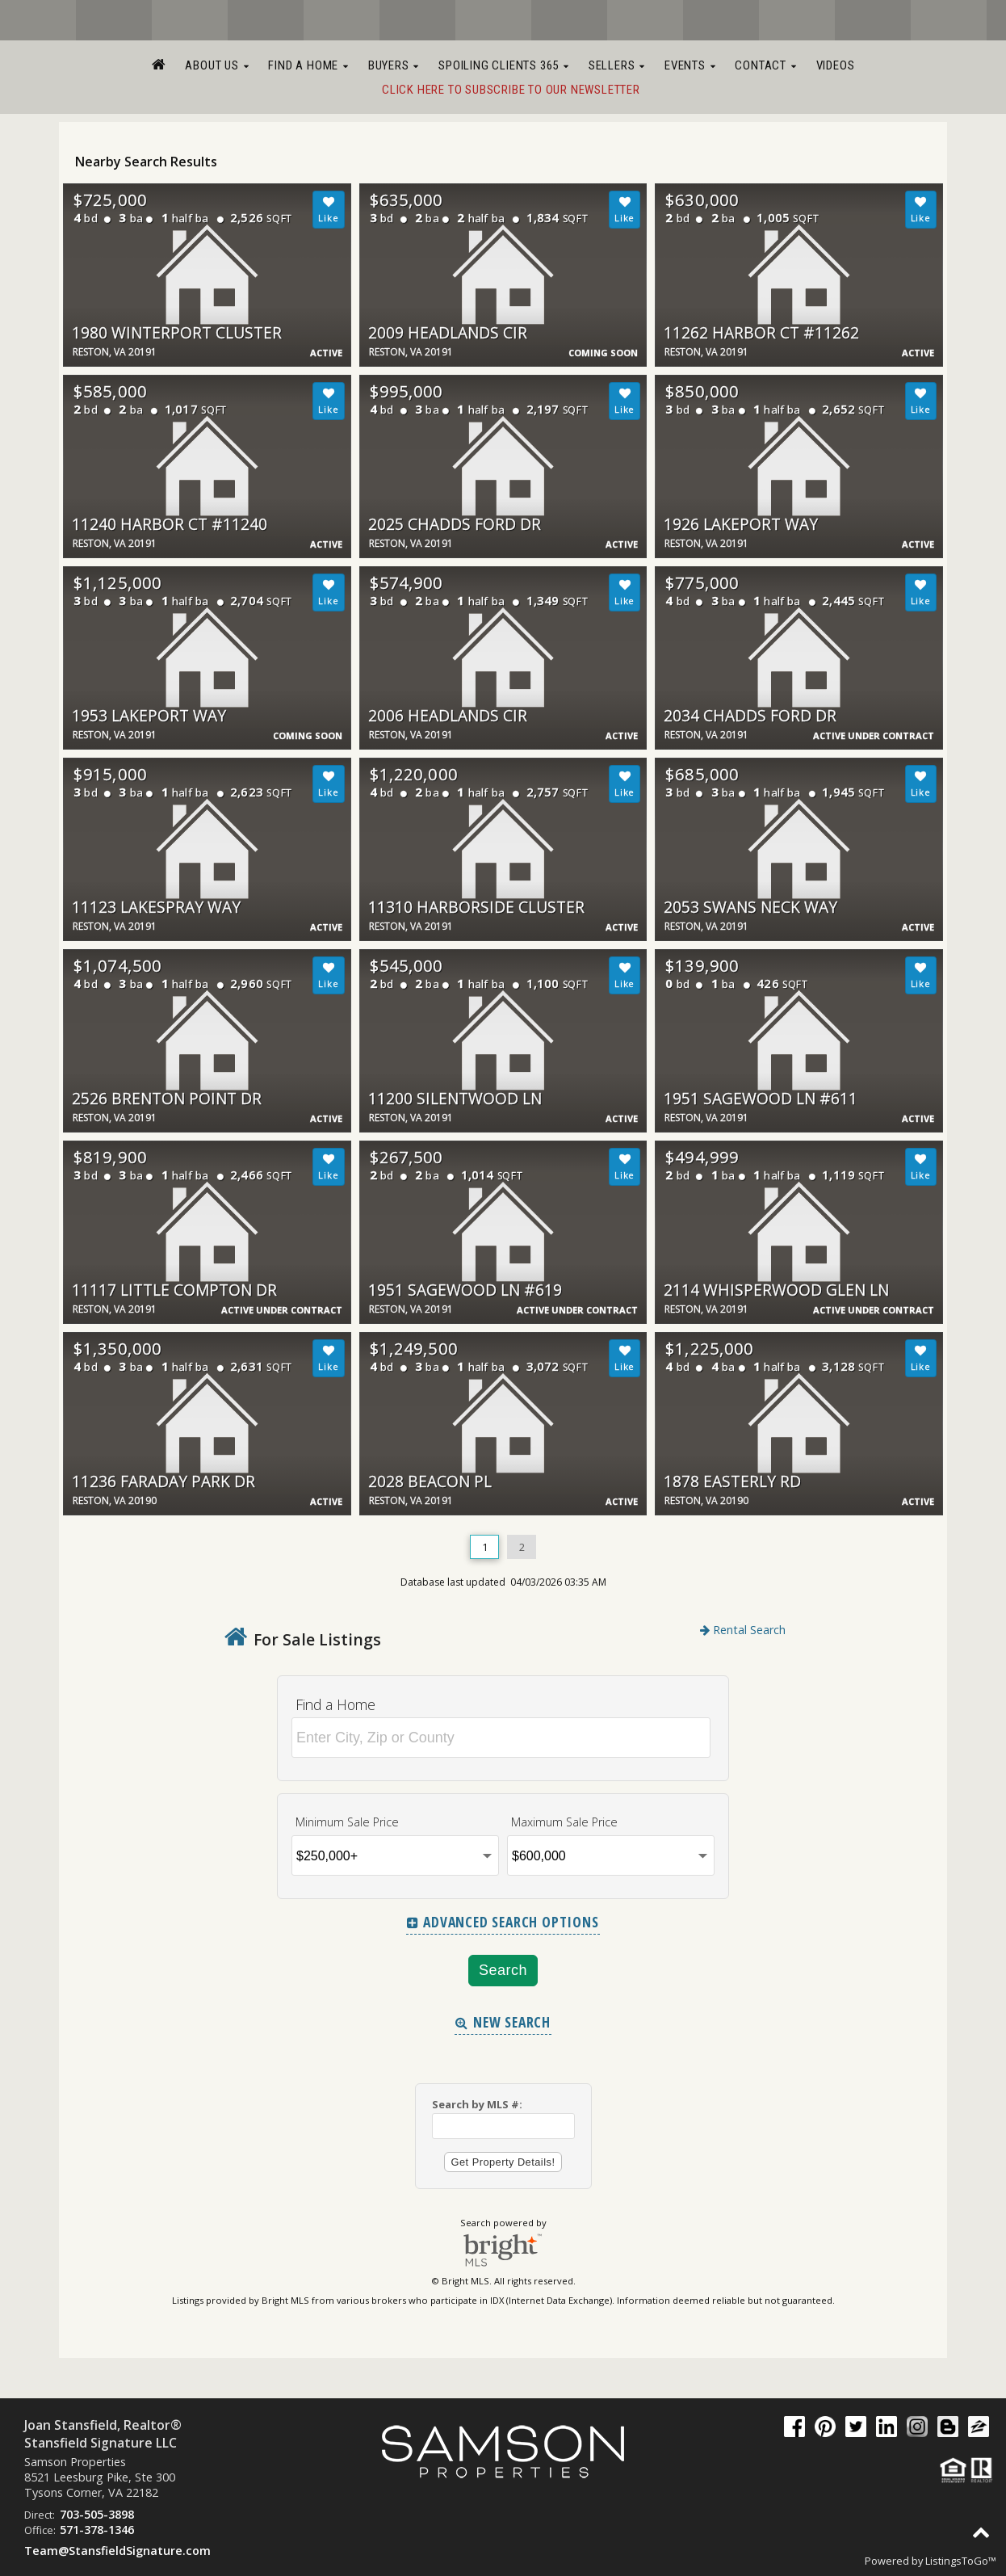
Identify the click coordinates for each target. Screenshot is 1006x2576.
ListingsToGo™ (960, 2560)
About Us (217, 65)
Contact (765, 65)
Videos (835, 65)
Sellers (617, 65)
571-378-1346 (97, 2529)
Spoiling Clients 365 (503, 65)
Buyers (393, 65)
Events (689, 65)
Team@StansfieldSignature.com (117, 2550)
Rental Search (743, 1629)
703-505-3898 (97, 2514)
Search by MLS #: (477, 2104)
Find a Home (308, 65)
